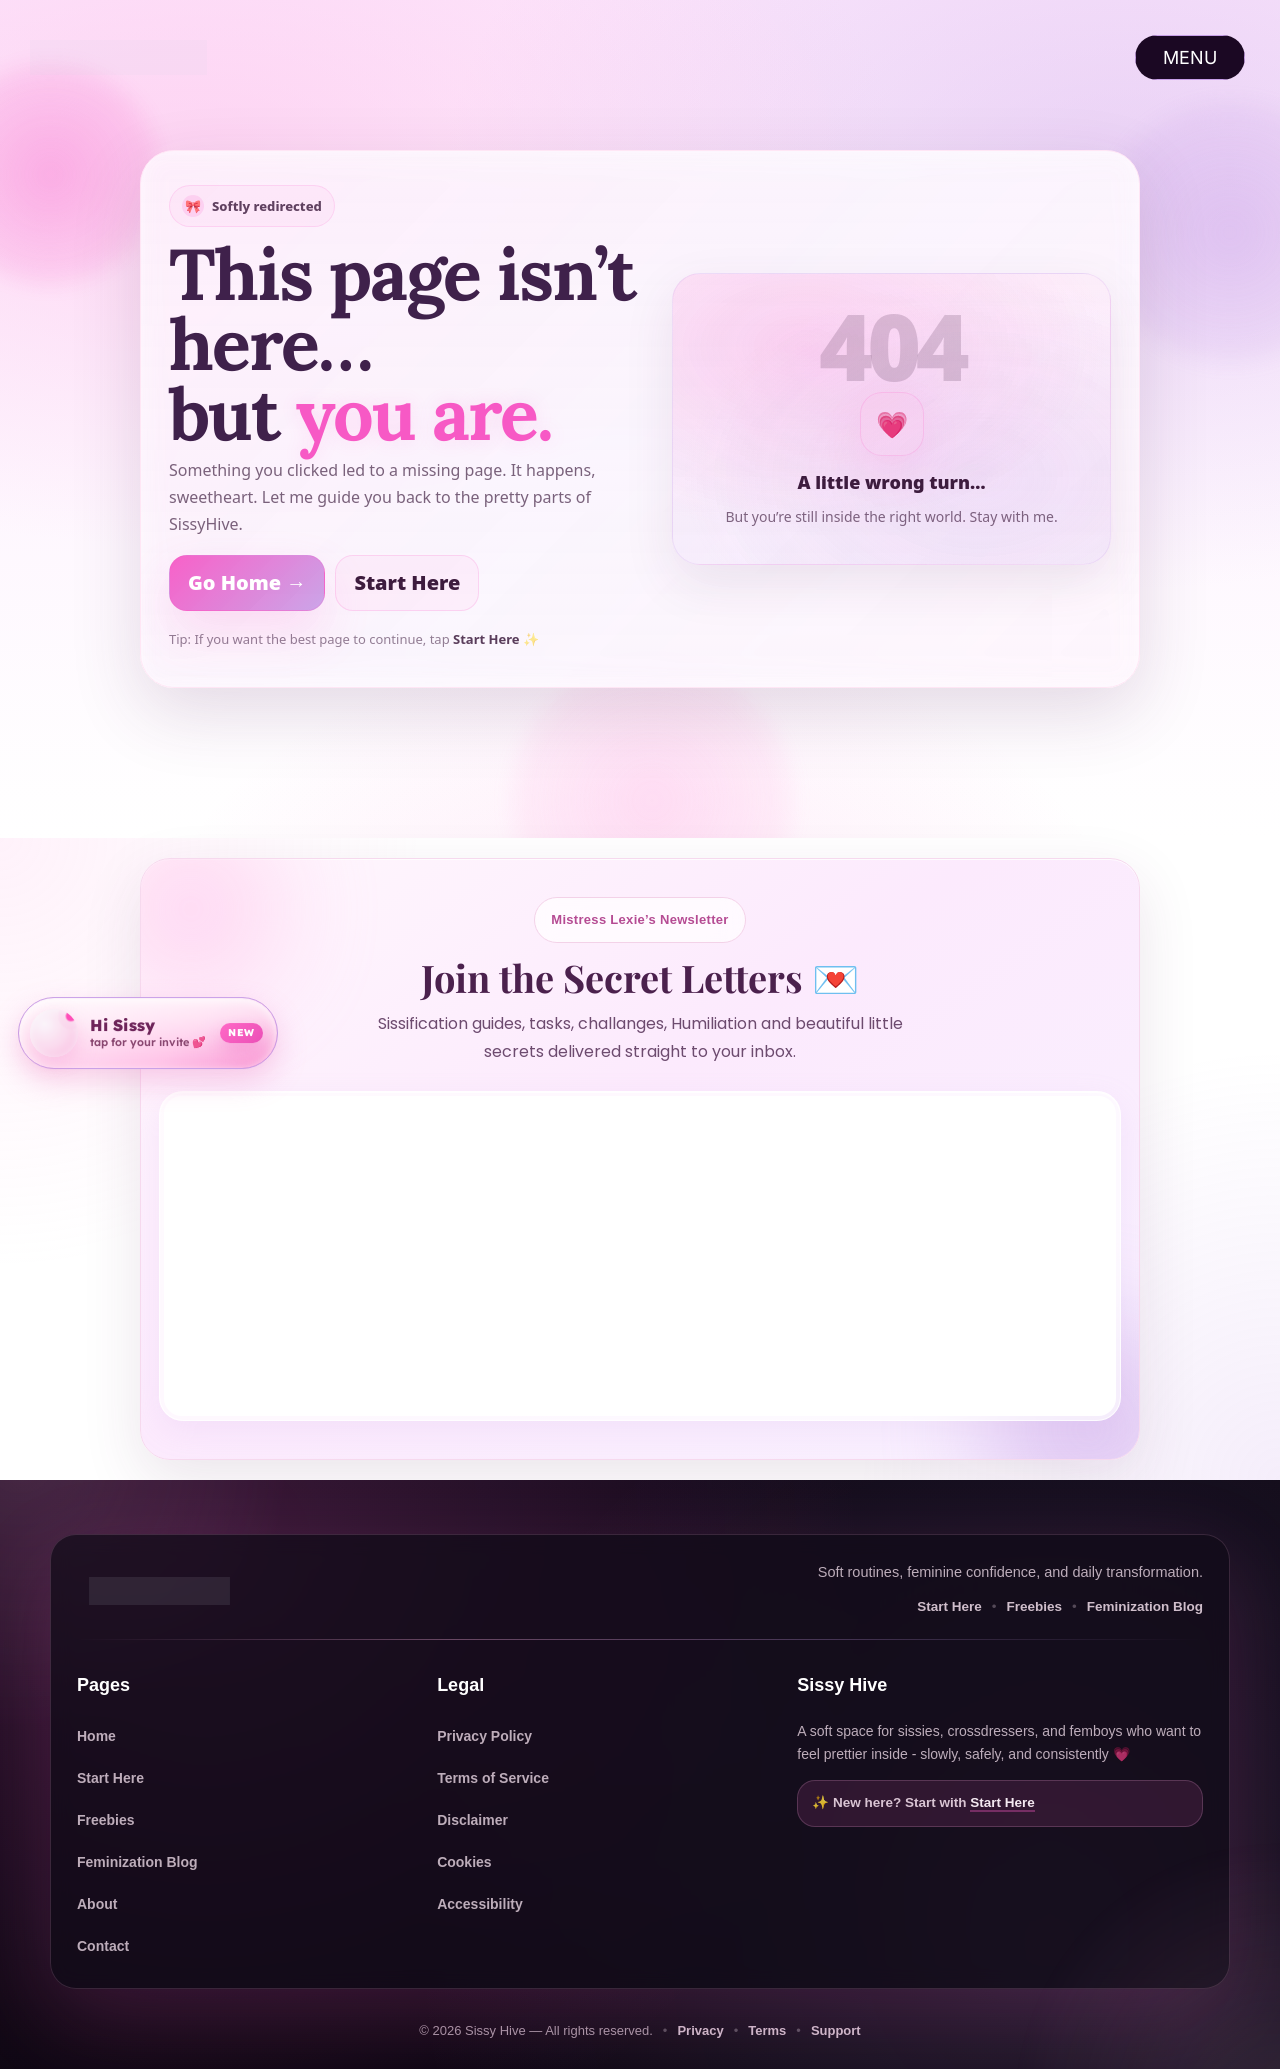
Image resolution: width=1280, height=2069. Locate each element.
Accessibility (480, 1904)
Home (96, 1736)
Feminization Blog (1145, 1606)
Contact (103, 1946)
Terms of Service (493, 1778)
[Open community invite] (148, 1030)
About (97, 1904)
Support (836, 2030)
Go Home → (247, 582)
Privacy (700, 2030)
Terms (767, 2030)
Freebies (1034, 1606)
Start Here (407, 582)
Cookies (464, 1862)
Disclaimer (472, 1820)
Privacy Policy (484, 1736)
